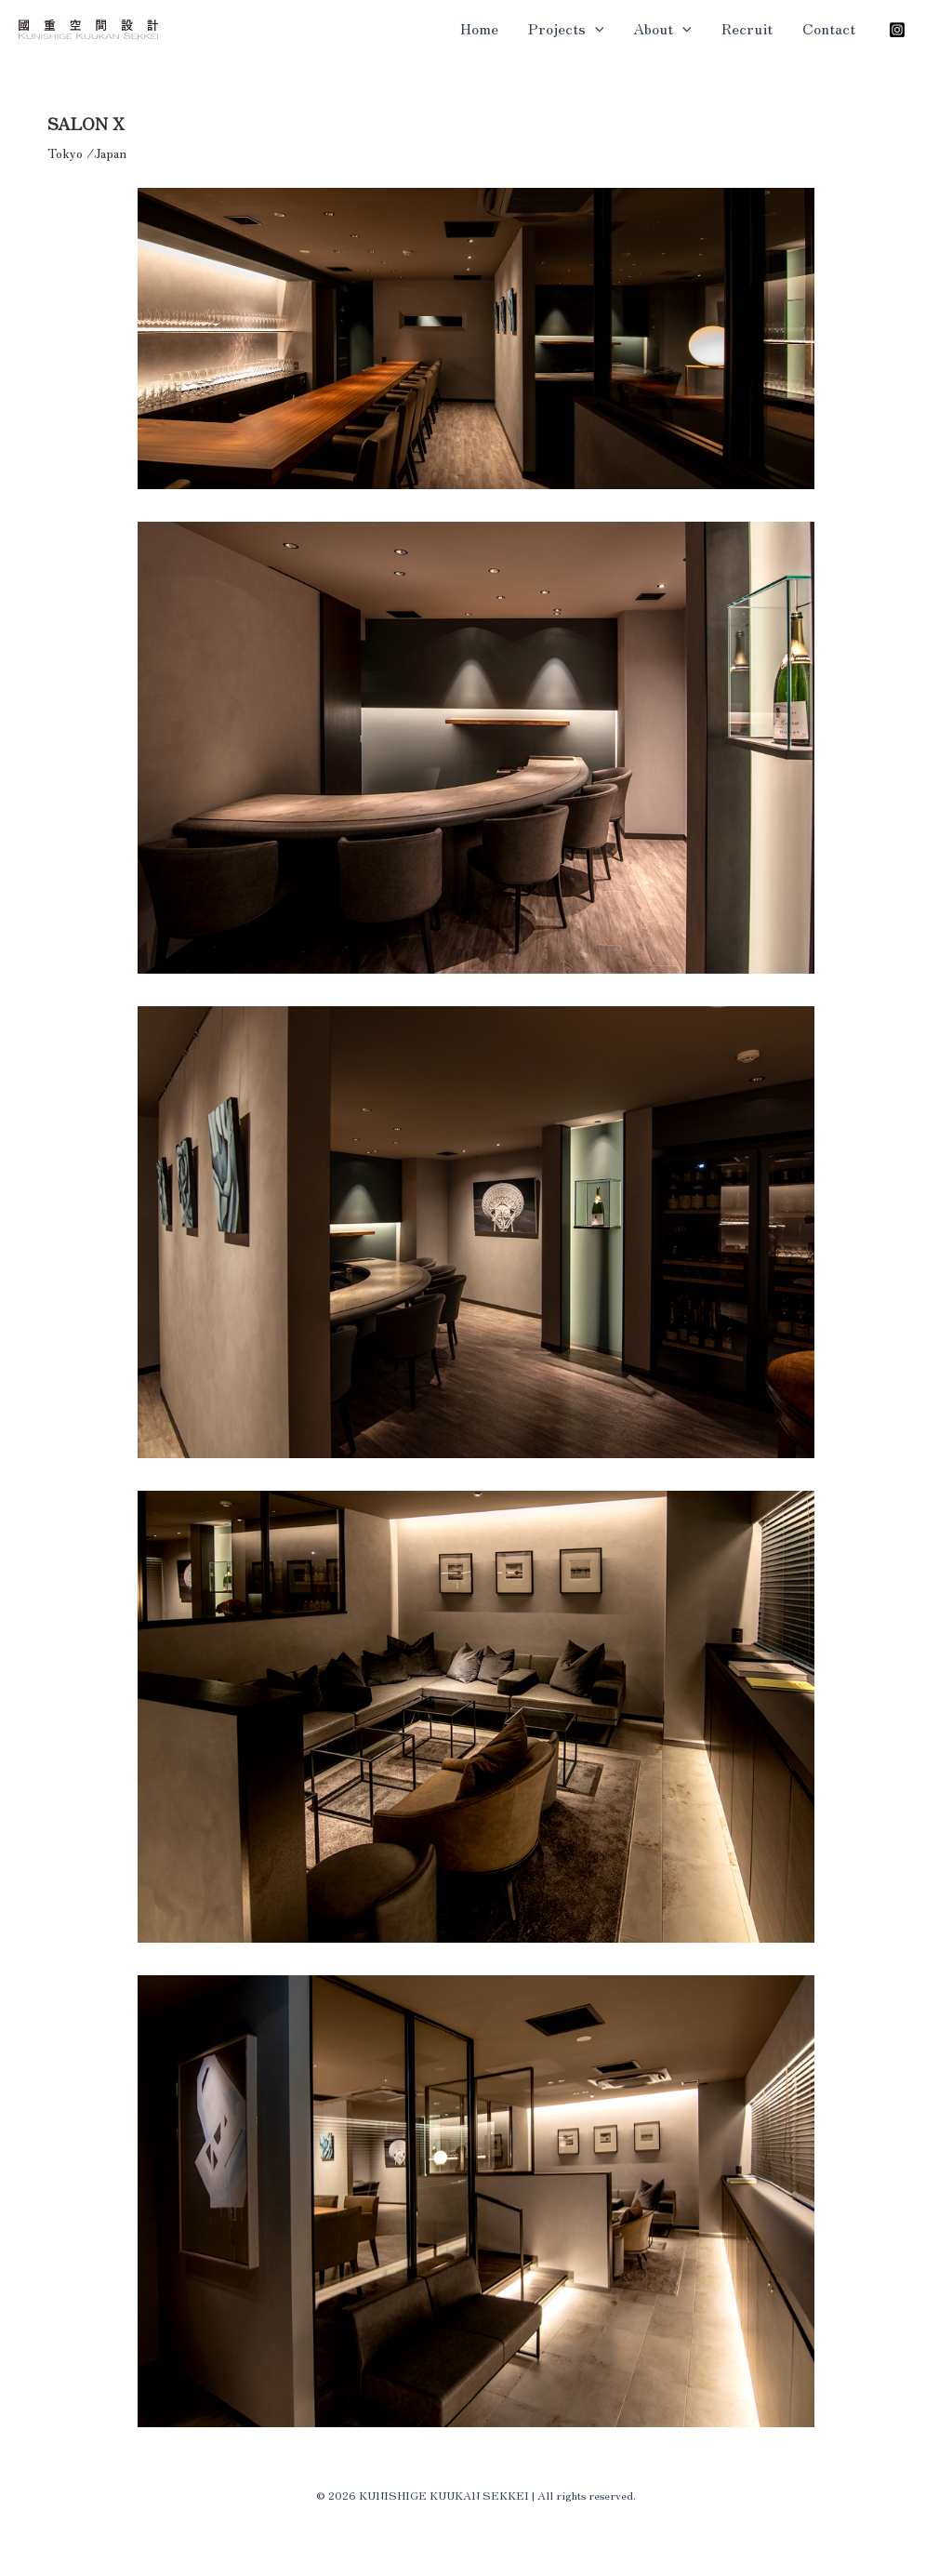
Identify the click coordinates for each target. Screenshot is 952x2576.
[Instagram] (897, 29)
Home (479, 28)
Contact (828, 28)
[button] (595, 28)
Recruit (747, 28)
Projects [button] (566, 28)
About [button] (662, 28)
